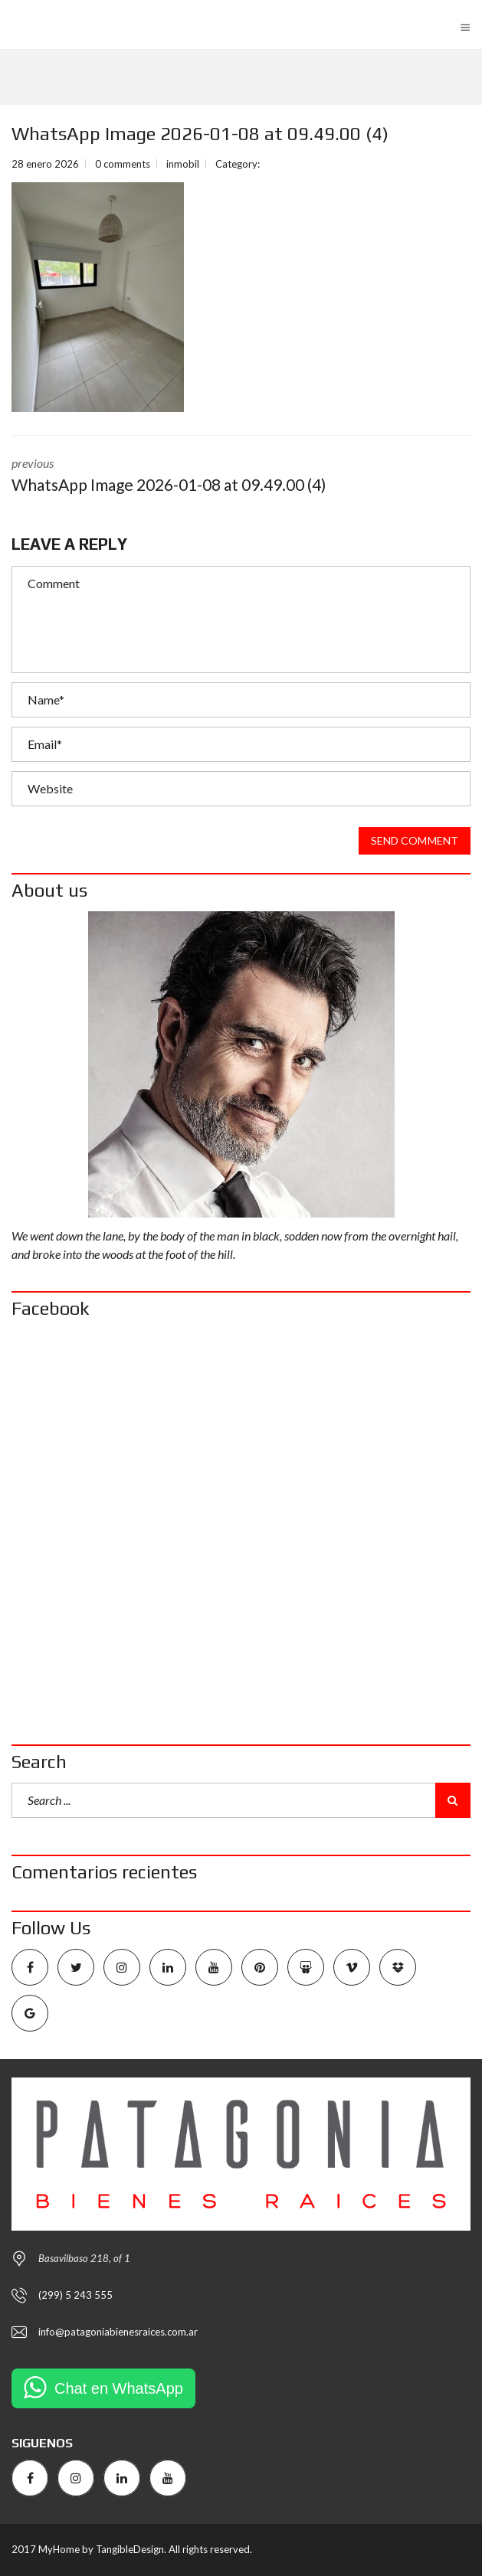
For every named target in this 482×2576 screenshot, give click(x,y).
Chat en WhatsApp (118, 2388)
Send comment (415, 841)
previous (241, 476)
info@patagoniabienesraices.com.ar (118, 2332)
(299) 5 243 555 (75, 2295)
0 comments (122, 164)
